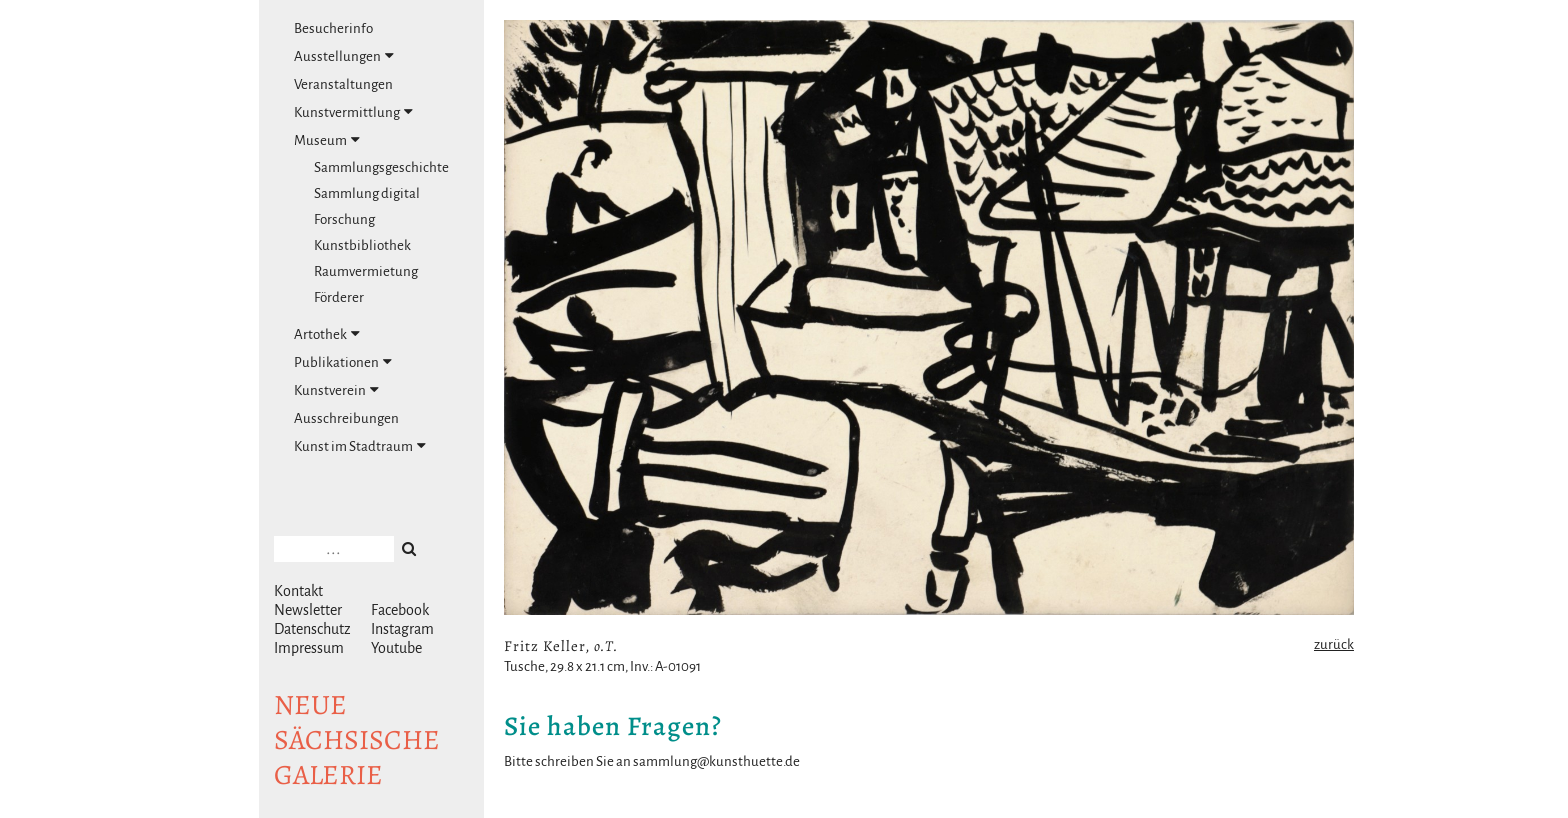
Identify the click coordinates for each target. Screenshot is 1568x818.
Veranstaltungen (343, 84)
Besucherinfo (333, 28)
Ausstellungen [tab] (344, 56)
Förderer (339, 297)
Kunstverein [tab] (336, 390)
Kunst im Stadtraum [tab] (360, 446)
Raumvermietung (366, 271)
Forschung (344, 219)
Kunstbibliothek (362, 245)
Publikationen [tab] (343, 362)
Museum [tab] (327, 140)
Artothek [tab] (327, 334)
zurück (1334, 644)
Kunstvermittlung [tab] (353, 112)
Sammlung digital (367, 193)
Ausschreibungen (346, 418)
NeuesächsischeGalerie (357, 740)
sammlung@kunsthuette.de (716, 761)
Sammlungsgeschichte (381, 167)
